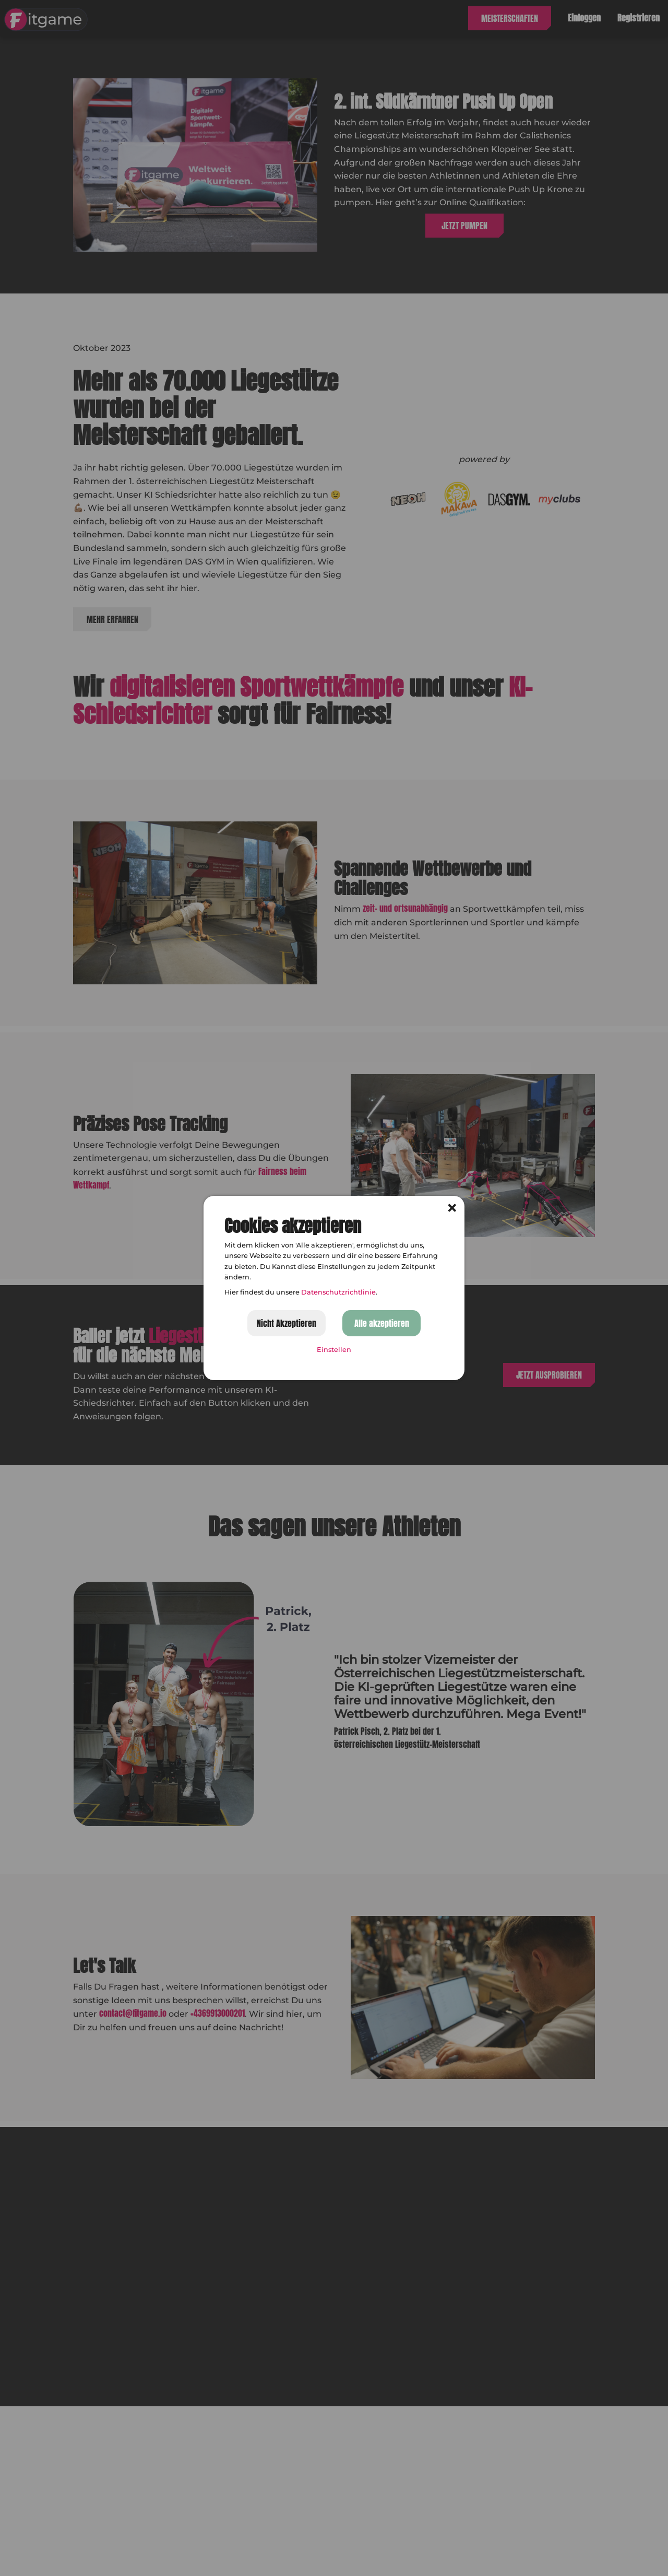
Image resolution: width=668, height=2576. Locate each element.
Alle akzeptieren (381, 1323)
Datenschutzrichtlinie (338, 1292)
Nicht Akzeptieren (286, 1323)
